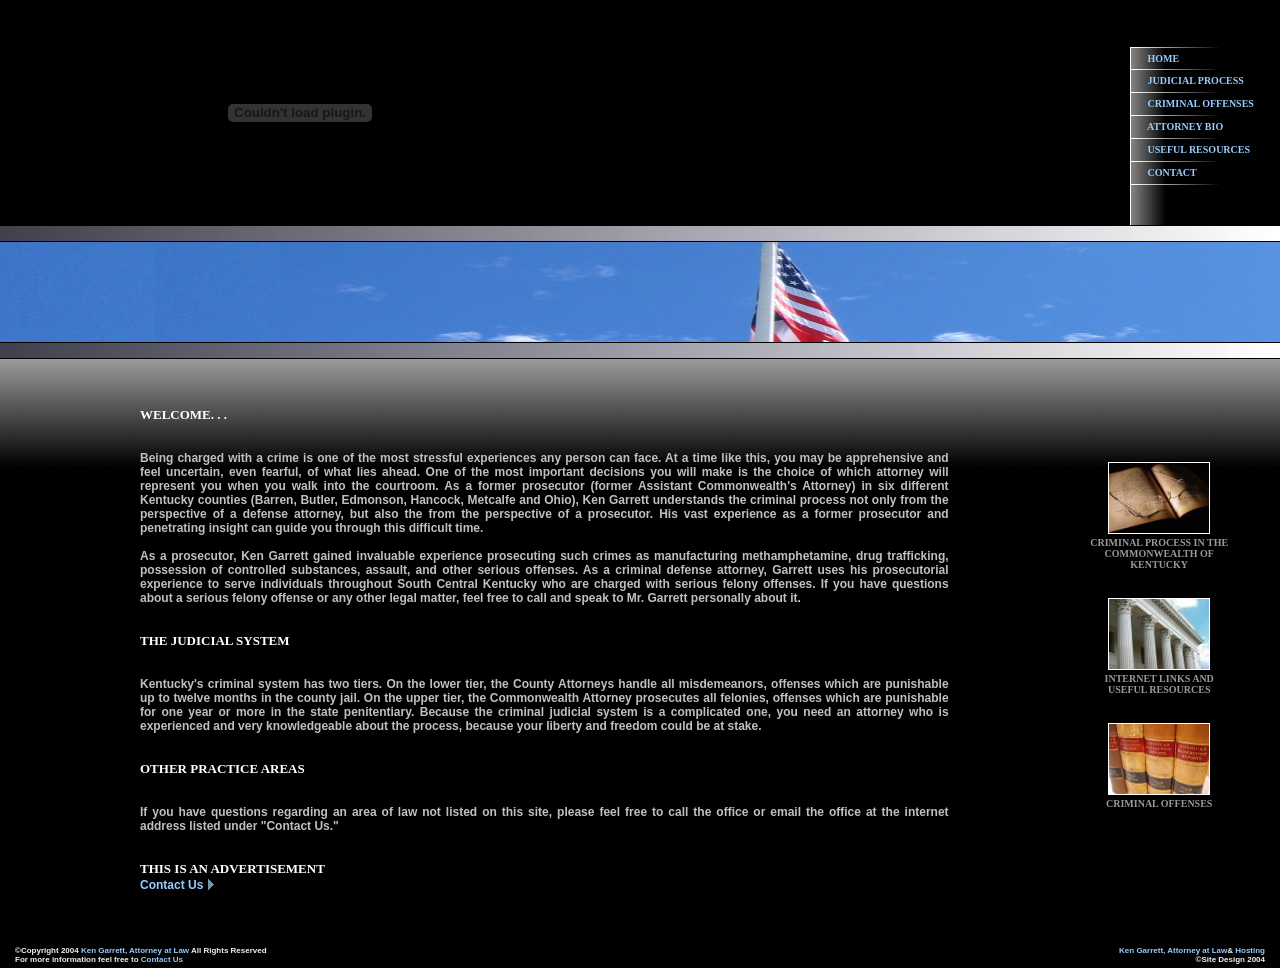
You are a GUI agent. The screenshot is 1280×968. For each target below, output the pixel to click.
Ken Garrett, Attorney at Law (135, 950)
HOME (1164, 58)
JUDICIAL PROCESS (1196, 80)
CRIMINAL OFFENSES (1201, 103)
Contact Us (171, 885)
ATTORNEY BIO (1185, 126)
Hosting (1250, 950)
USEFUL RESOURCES (1199, 149)
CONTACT (1172, 172)
